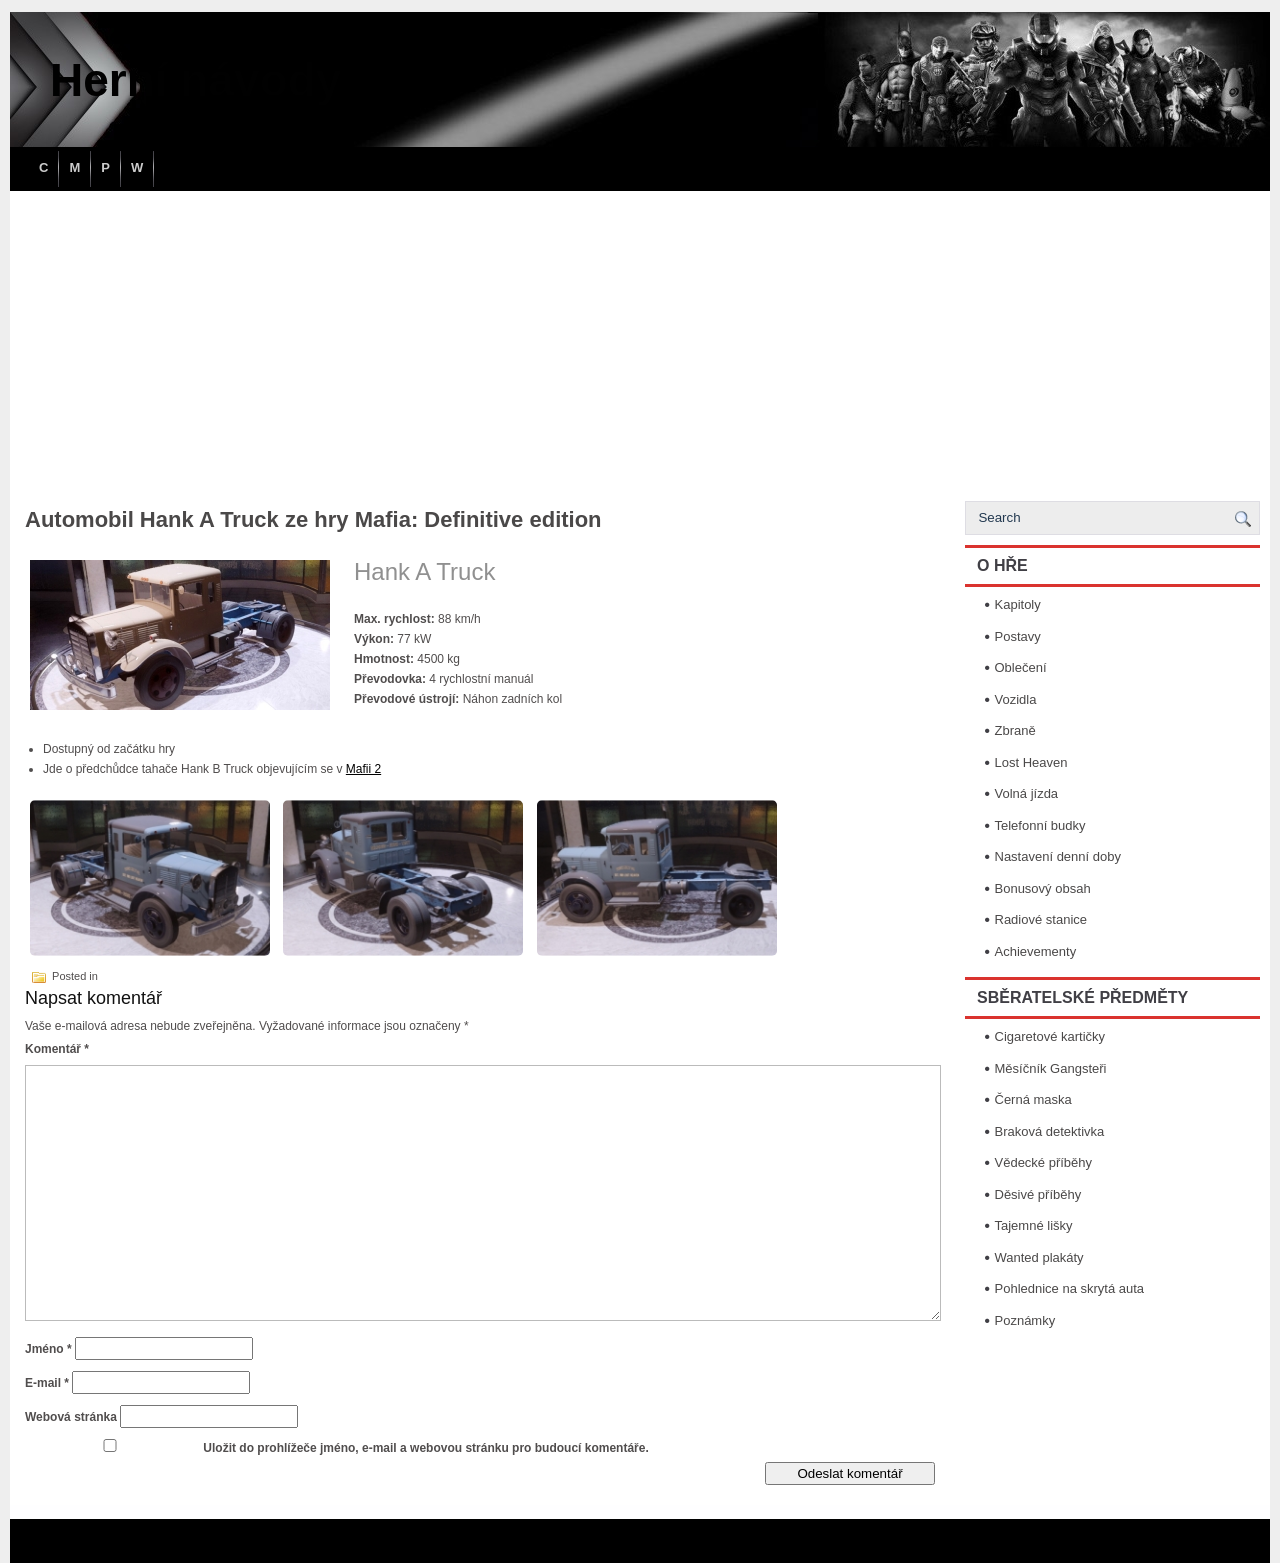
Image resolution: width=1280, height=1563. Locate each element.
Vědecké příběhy (1044, 1162)
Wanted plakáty (1039, 1257)
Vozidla (1016, 699)
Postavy (1018, 636)
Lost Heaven (1031, 762)
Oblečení (1021, 667)
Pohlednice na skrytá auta (1070, 1288)
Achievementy (1036, 951)
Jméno (48, 1349)
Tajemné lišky (1034, 1225)
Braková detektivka (1050, 1131)
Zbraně (1015, 730)
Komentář (57, 1049)
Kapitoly (1018, 604)
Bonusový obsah (1043, 888)
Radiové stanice (1041, 919)
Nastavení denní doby (1058, 856)
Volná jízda (1027, 793)
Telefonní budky (1040, 825)
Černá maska (1033, 1099)
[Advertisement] (640, 341)
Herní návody (195, 80)
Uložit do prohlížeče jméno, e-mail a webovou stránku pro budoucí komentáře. (425, 1448)
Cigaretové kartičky (1050, 1036)
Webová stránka (71, 1417)
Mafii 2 (363, 769)
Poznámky (1025, 1320)
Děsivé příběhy (1038, 1194)
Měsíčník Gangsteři (1051, 1068)
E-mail (47, 1383)
